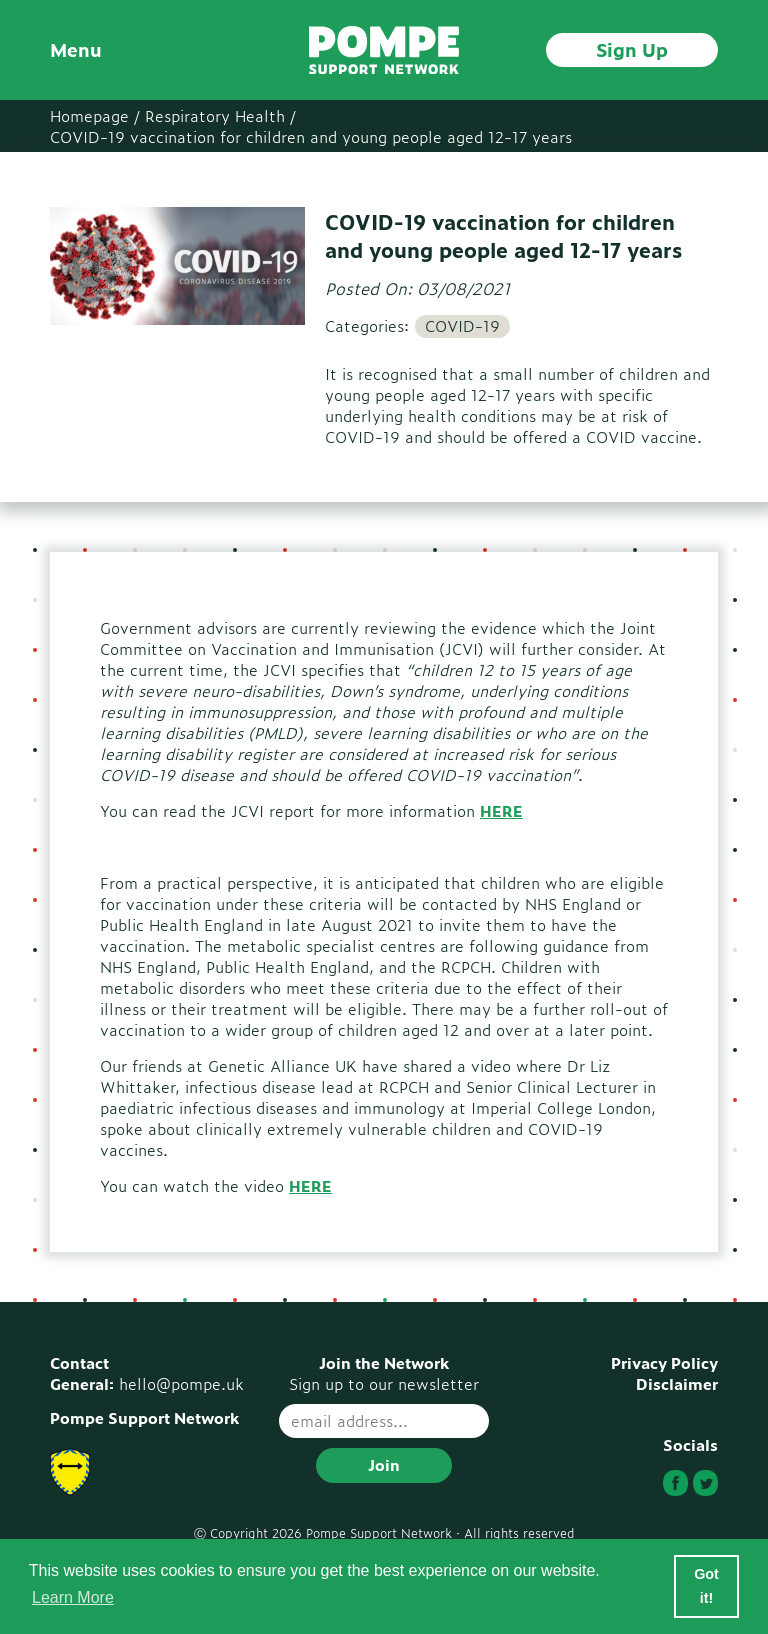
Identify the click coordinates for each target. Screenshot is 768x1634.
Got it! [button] (706, 1586)
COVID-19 (462, 326)
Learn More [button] (73, 1597)
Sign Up (632, 49)
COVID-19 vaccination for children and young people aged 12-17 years (311, 136)
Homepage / (95, 115)
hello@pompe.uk (181, 1383)
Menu (76, 49)
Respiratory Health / (220, 115)
